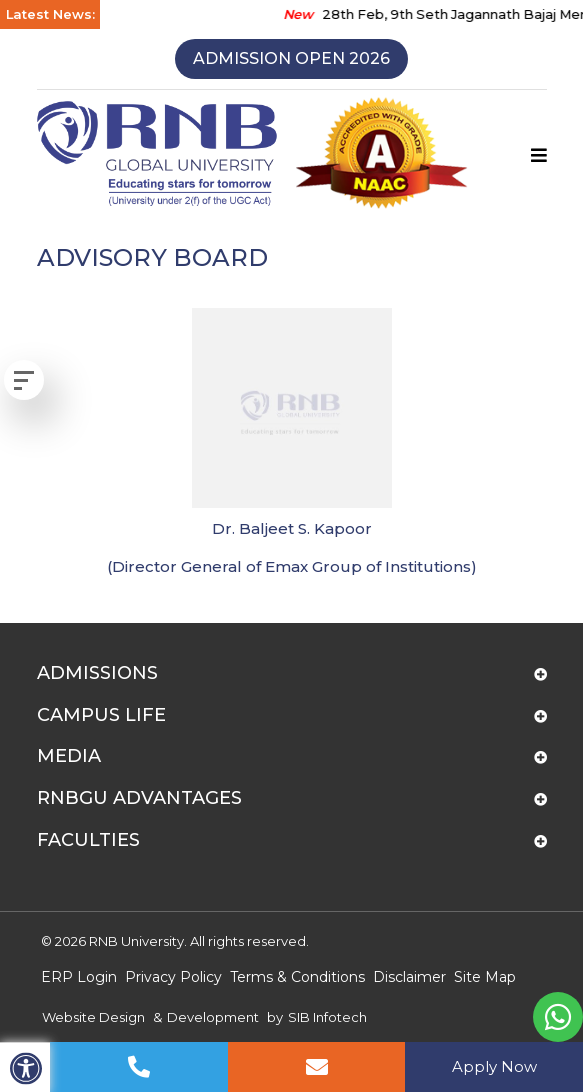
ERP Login (79, 977)
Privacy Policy (173, 977)
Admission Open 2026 (291, 58)
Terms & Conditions (297, 977)
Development (213, 1017)
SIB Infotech (327, 1017)
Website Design (93, 1017)
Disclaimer (409, 977)
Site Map (485, 977)
